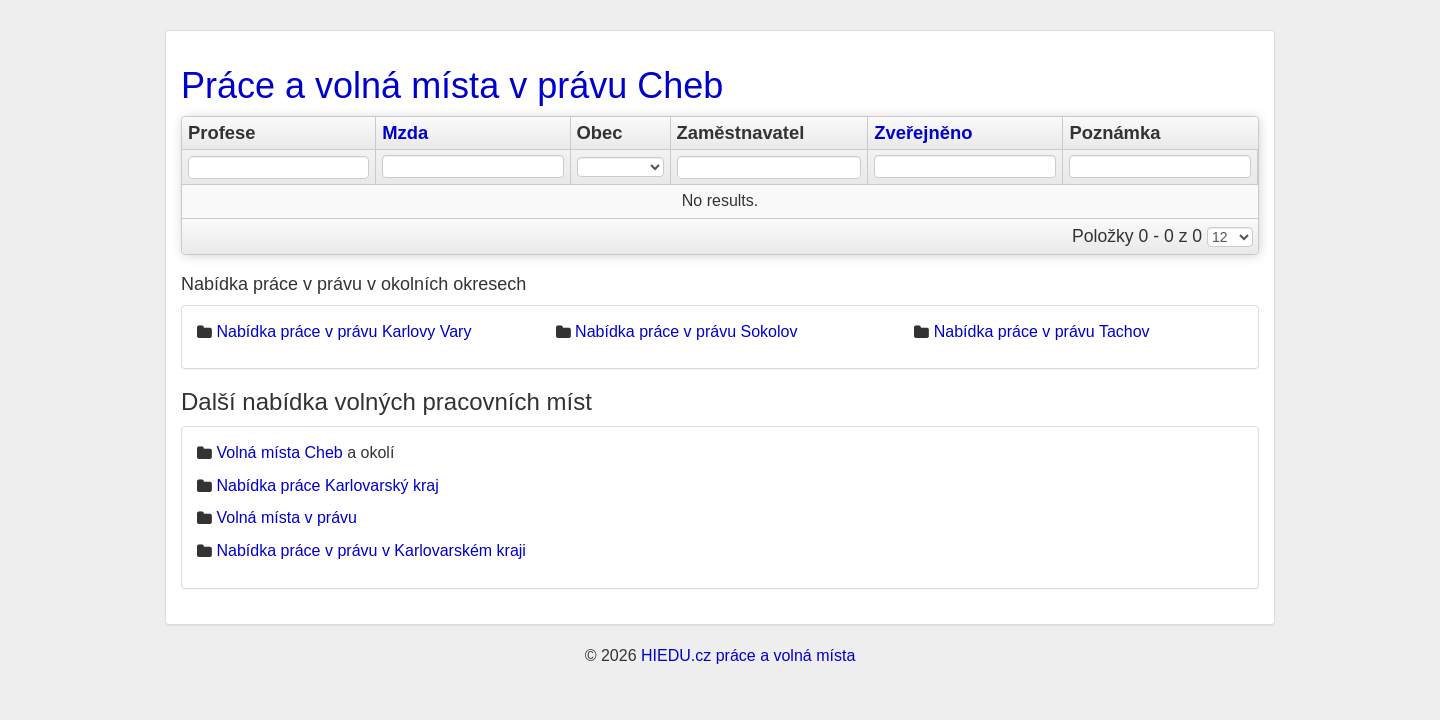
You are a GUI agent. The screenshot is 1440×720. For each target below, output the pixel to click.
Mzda (405, 132)
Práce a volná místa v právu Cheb (452, 85)
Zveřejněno (923, 132)
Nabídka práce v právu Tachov (1042, 331)
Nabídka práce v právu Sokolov (686, 331)
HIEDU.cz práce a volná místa (748, 655)
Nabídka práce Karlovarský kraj (327, 485)
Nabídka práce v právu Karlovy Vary (343, 331)
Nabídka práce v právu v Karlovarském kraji (370, 550)
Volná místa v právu (286, 517)
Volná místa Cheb (279, 452)
